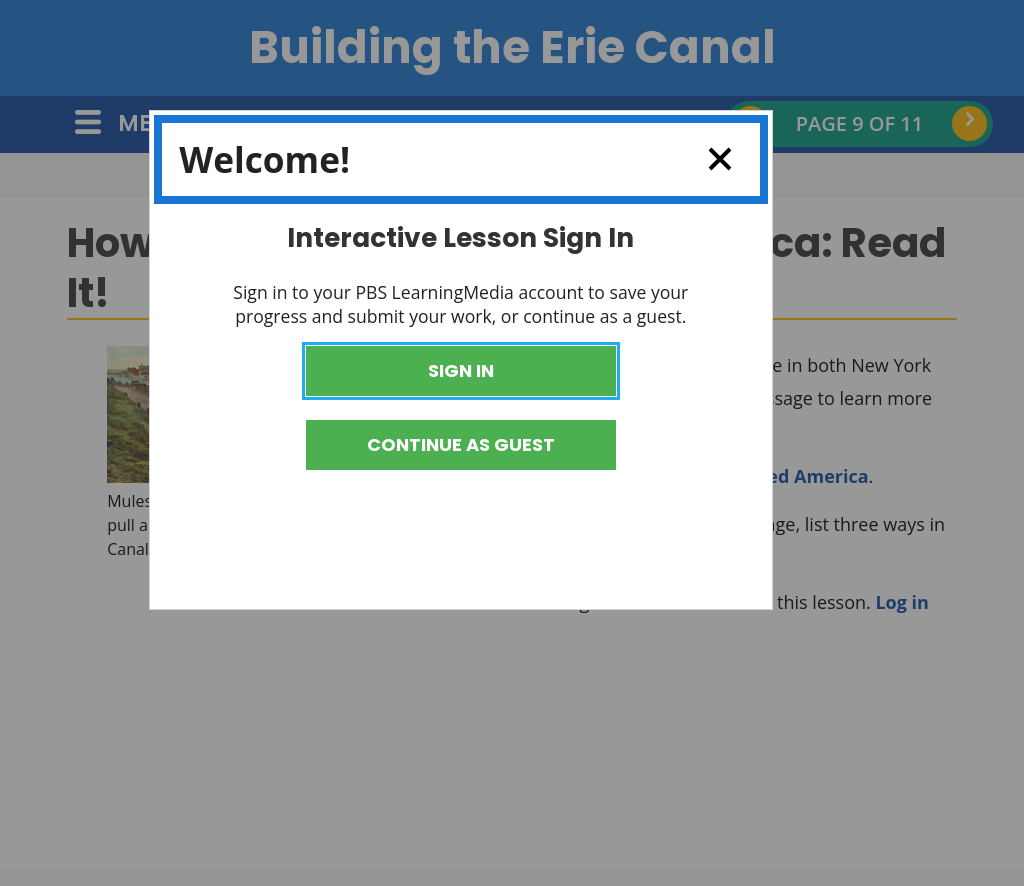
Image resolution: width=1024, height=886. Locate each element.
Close (711, 159)
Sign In (461, 370)
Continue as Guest (461, 444)
